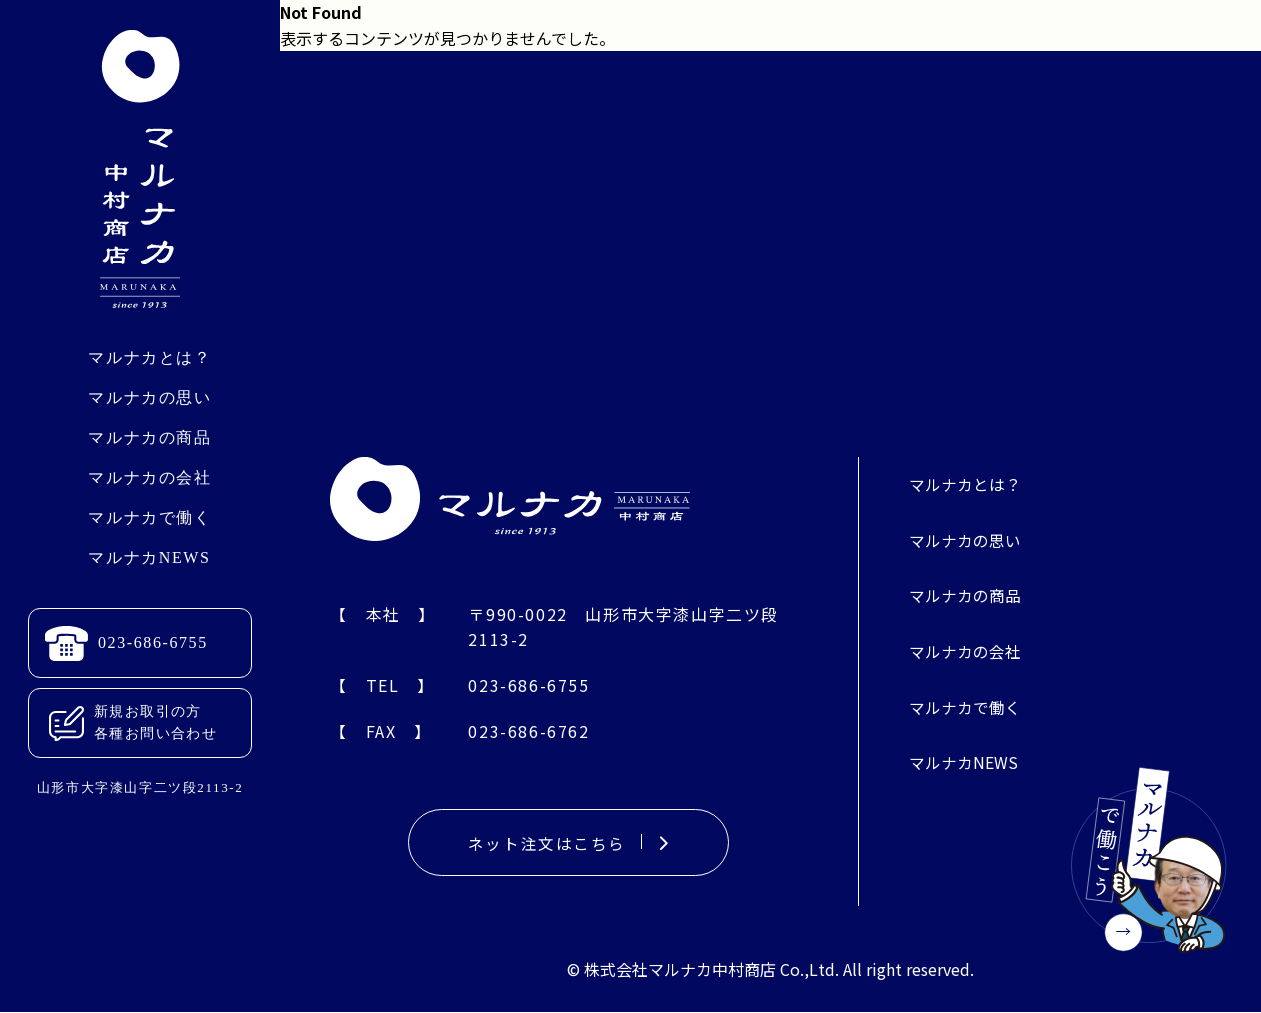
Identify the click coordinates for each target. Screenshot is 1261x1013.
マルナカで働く (149, 517)
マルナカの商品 (149, 437)
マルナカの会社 (149, 477)
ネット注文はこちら (568, 843)
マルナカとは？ (149, 357)
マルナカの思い (149, 397)
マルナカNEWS (149, 557)
